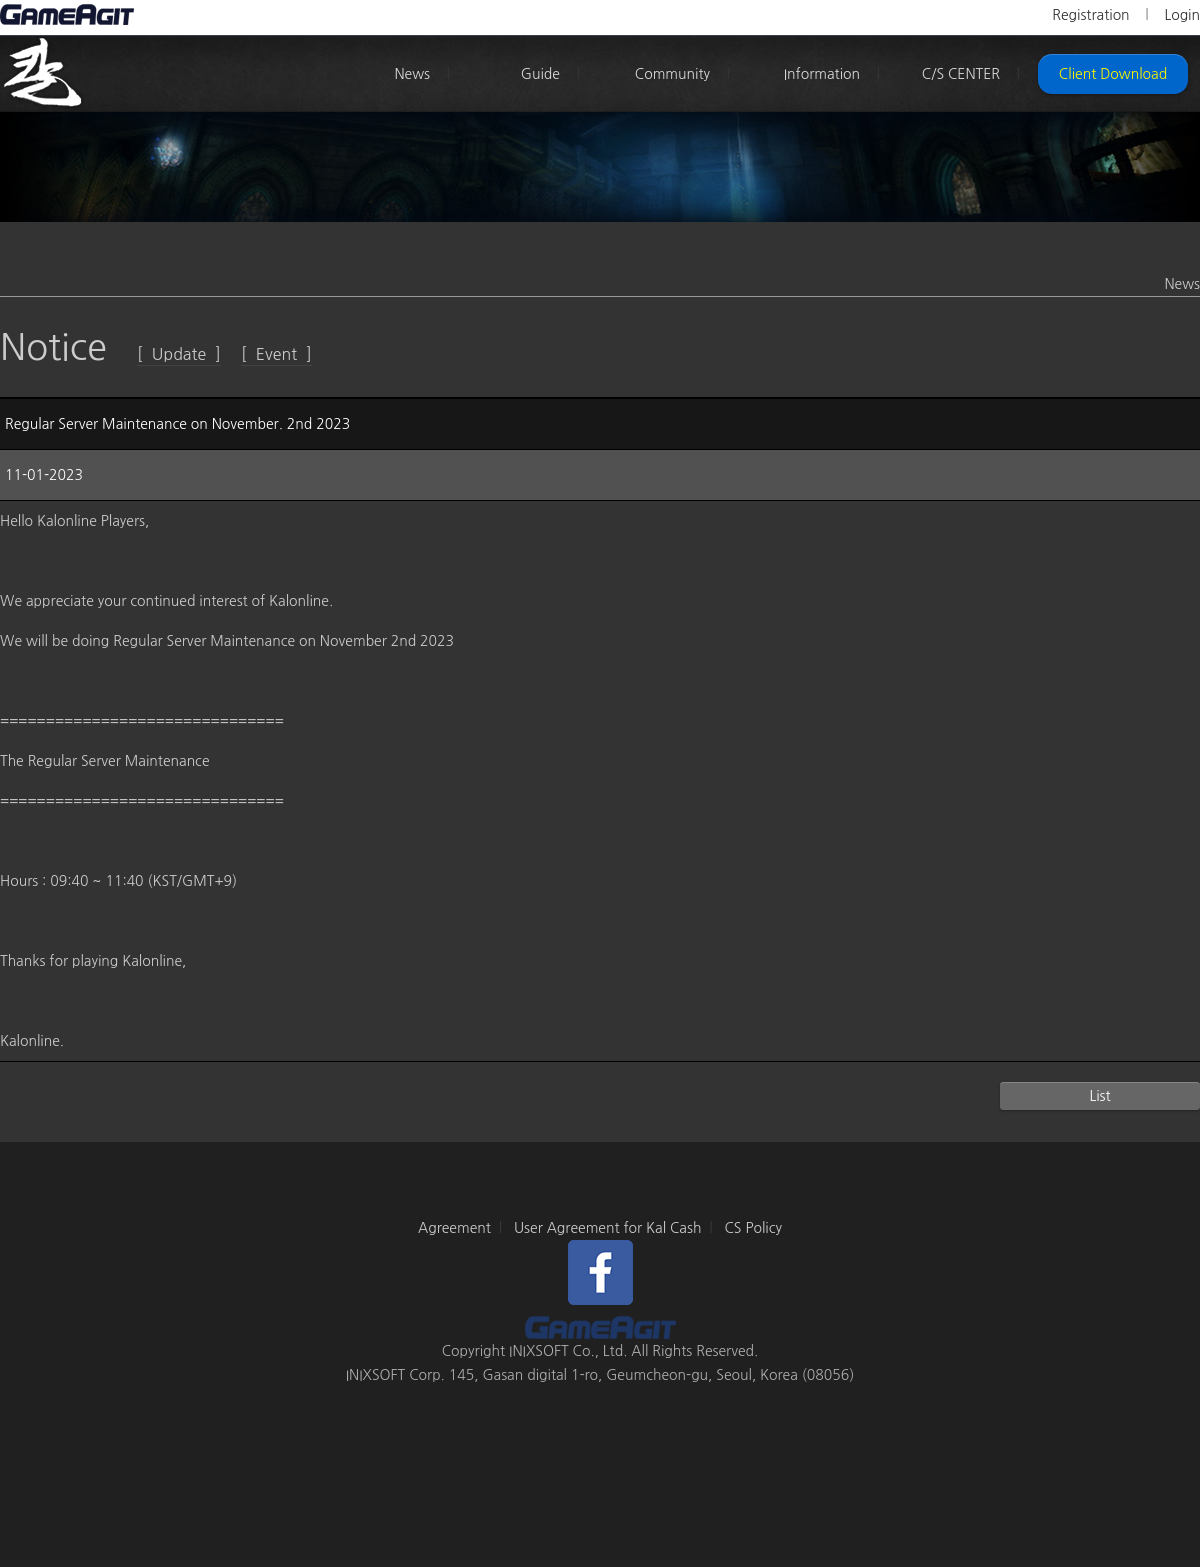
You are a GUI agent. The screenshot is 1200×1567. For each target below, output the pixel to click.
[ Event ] (276, 354)
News (412, 74)
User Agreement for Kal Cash (608, 1228)
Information (822, 74)
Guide (540, 74)
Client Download (1113, 74)
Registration (1090, 15)
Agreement (454, 1228)
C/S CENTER (961, 74)
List (1099, 1096)
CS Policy (753, 1228)
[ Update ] (179, 354)
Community (672, 74)
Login (1182, 15)
